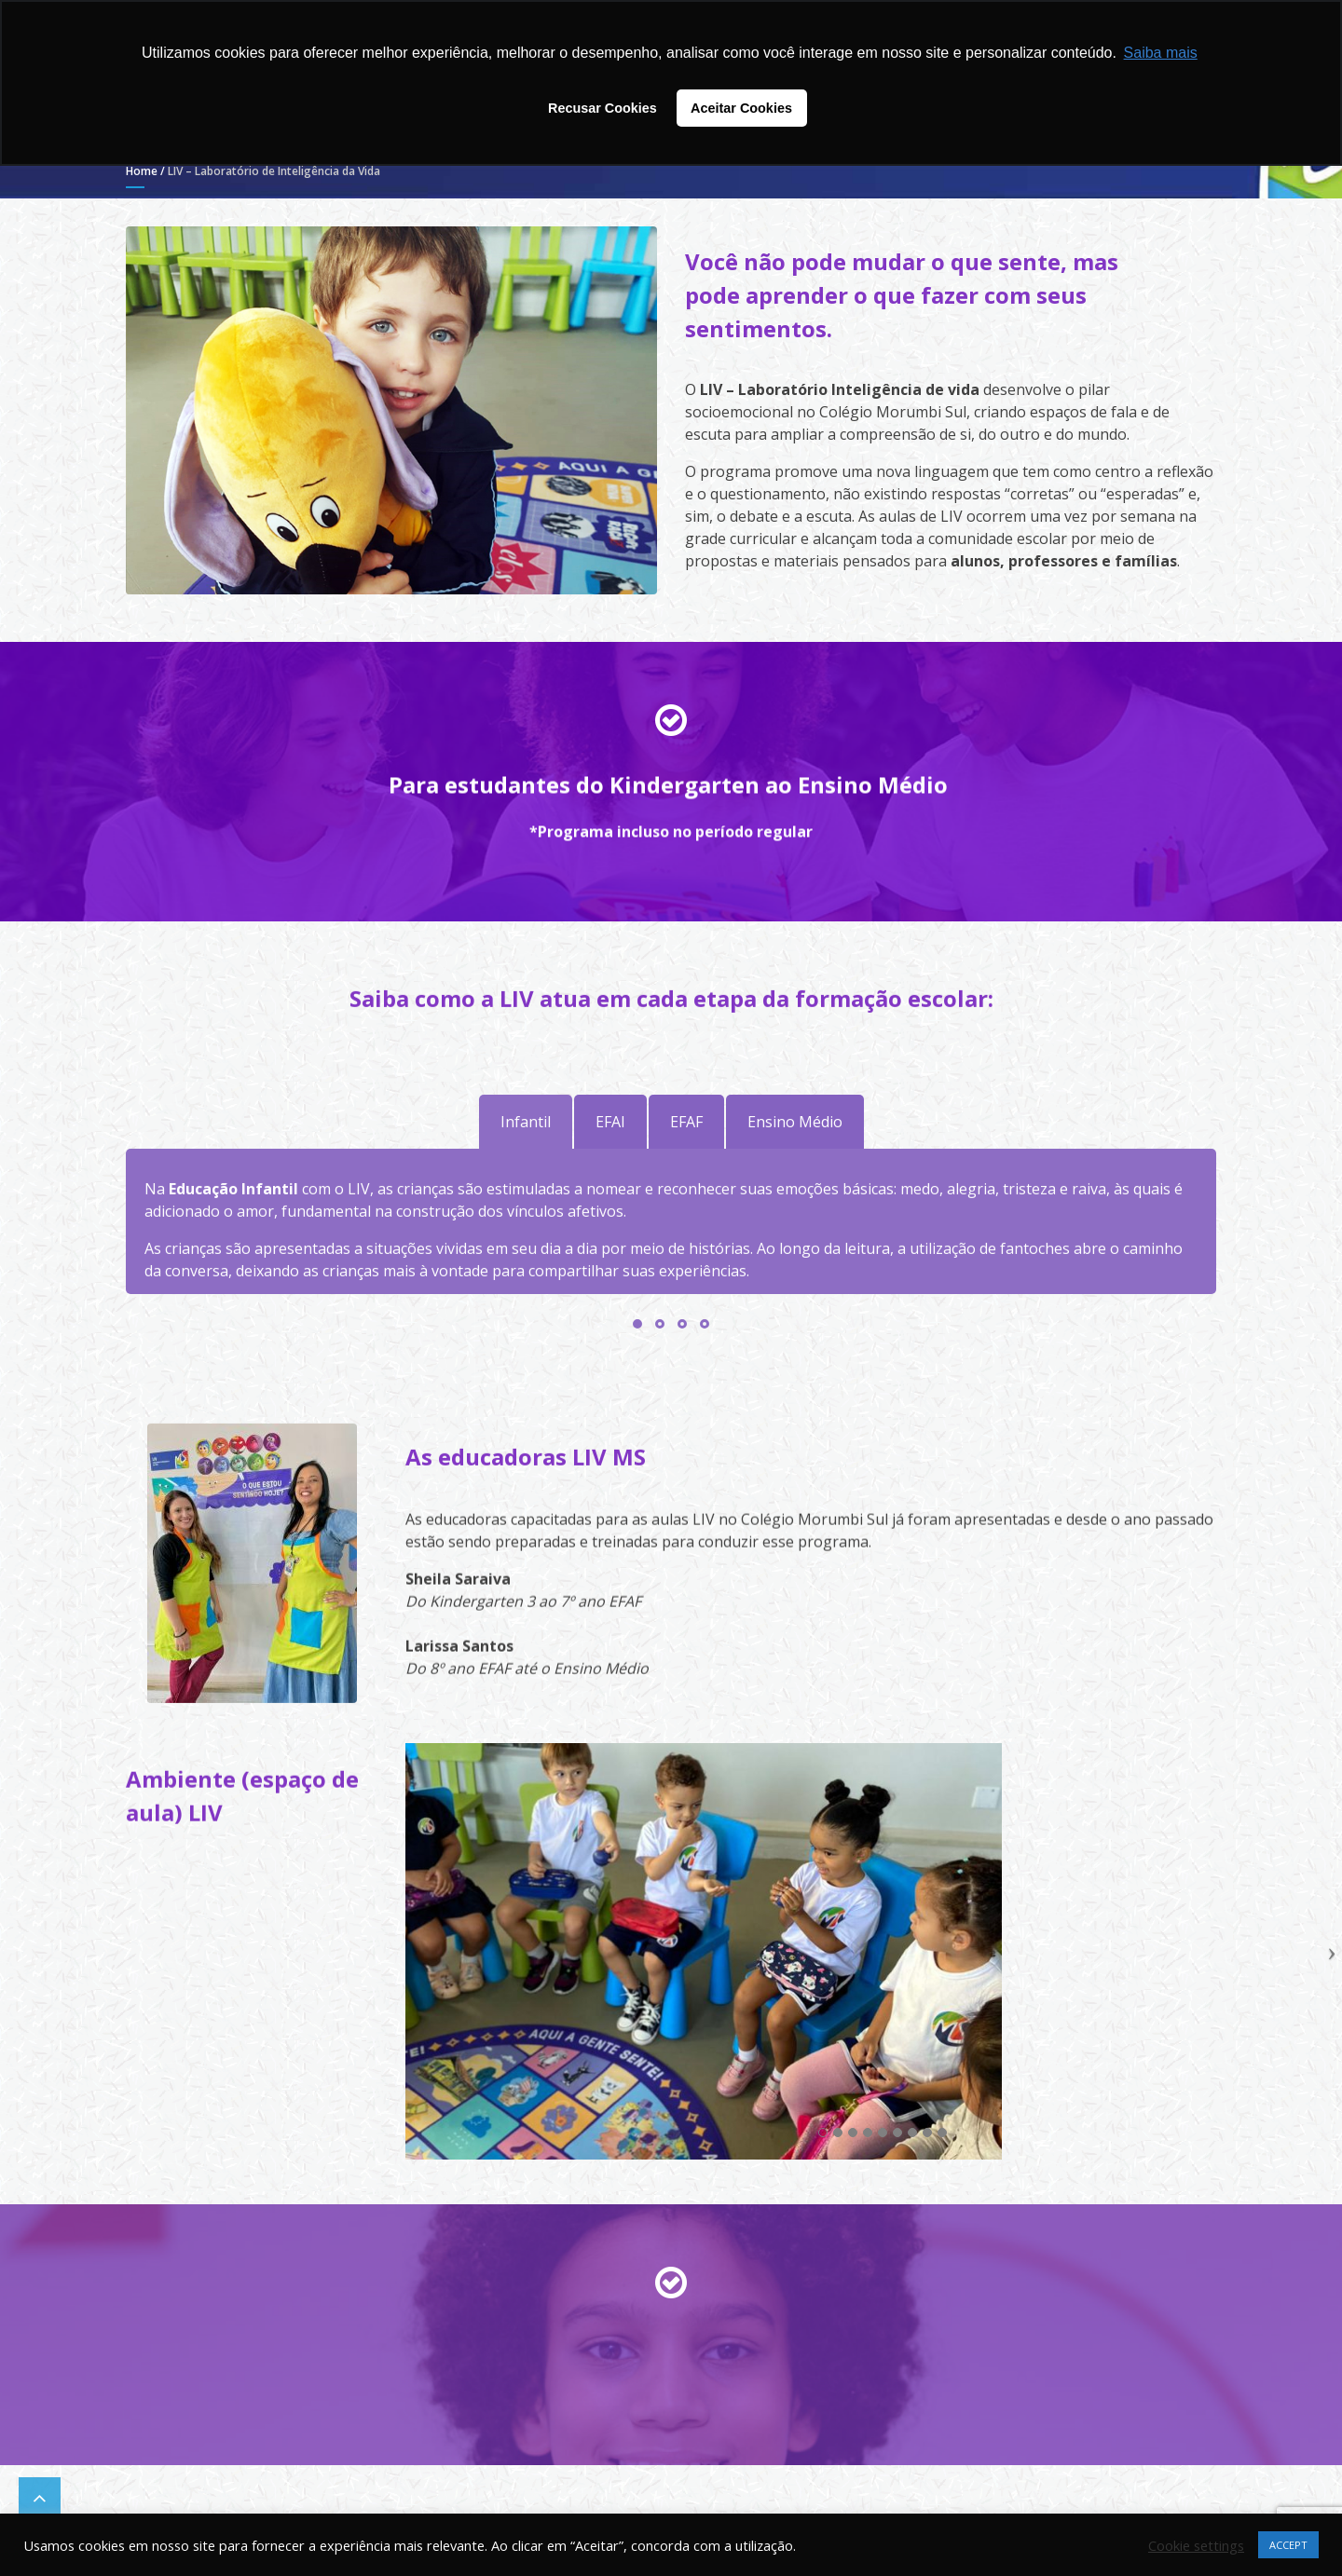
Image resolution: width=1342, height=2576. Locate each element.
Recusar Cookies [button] (602, 108)
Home (141, 171)
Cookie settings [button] (1196, 2545)
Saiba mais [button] (1161, 53)
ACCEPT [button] (1288, 2545)
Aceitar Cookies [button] (741, 108)
